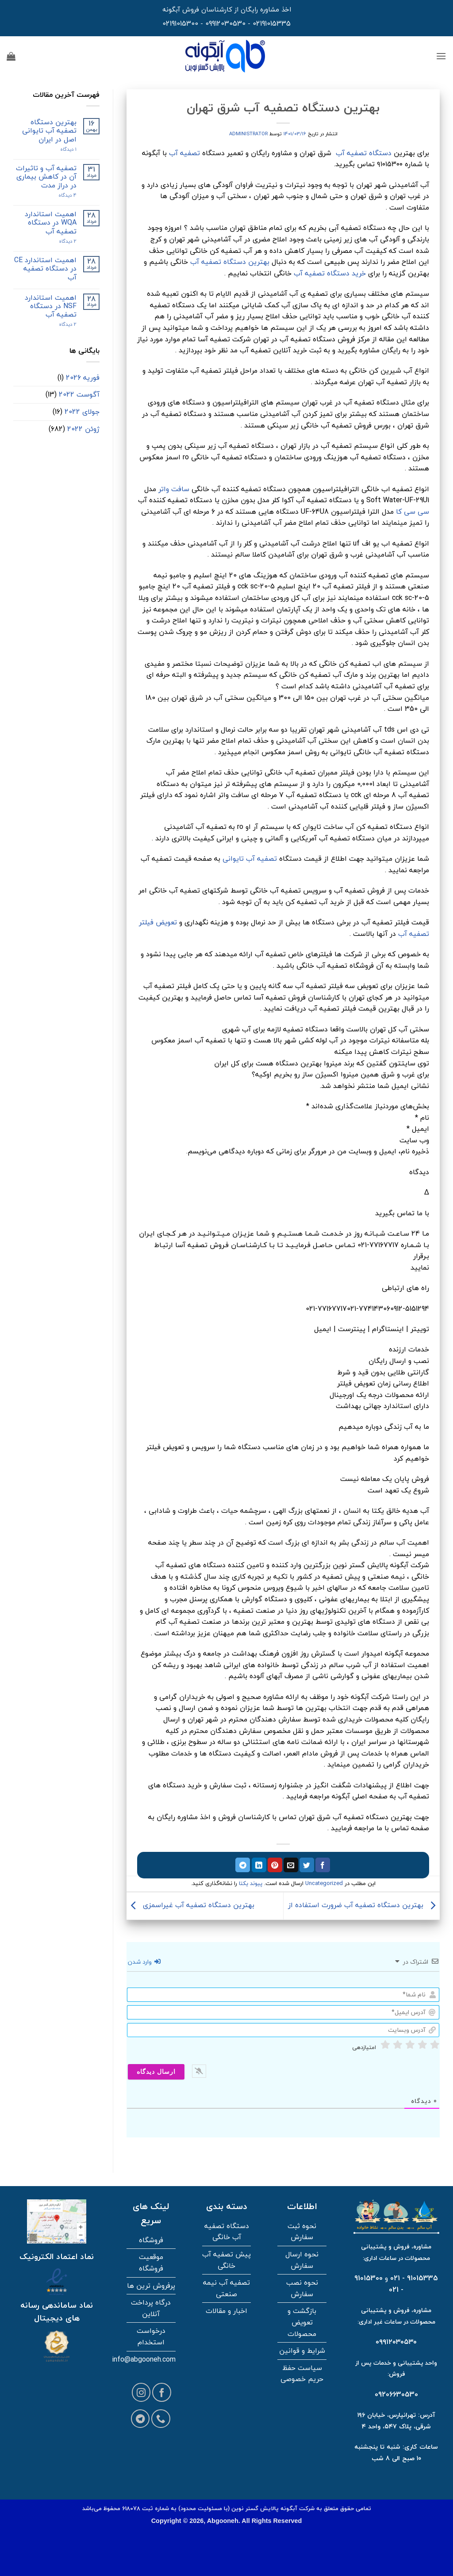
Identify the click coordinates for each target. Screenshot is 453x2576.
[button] (441, 56)
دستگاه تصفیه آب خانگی (226, 2232)
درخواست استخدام (151, 2336)
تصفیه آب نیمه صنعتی (226, 2288)
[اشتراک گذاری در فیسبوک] (322, 1865)
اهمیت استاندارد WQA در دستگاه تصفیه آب (51, 223)
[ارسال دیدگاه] (156, 2072)
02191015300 (180, 23)
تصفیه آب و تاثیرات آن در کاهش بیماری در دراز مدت (46, 177)
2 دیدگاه (59, 241)
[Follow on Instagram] (141, 2392)
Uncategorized (324, 1883)
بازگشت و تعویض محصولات (302, 2322)
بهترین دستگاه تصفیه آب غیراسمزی (190, 1905)
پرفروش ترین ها (151, 2285)
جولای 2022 (82, 411)
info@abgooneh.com (144, 2359)
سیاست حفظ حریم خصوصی (301, 2373)
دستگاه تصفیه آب (364, 153)
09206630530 (396, 2394)
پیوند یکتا (250, 1883)
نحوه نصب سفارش (302, 2288)
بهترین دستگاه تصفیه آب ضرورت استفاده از (364, 1905)
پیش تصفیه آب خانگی (226, 2260)
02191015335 (272, 23)
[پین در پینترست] (275, 1865)
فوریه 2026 (83, 377)
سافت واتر (173, 489)
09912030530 (225, 23)
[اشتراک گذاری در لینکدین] (259, 1865)
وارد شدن (144, 1961)
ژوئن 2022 (83, 429)
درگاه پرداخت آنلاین (151, 2308)
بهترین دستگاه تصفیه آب (229, 262)
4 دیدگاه (60, 195)
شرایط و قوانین (302, 2350)
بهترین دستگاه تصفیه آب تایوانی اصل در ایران (49, 131)
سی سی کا (412, 511)
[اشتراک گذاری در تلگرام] (242, 1865)
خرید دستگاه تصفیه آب (330, 273)
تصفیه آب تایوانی (250, 858)
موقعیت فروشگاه (151, 2263)
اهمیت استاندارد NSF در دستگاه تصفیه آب (51, 306)
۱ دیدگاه (61, 149)
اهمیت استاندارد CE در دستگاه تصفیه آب (45, 269)
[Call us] (160, 2418)
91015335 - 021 (414, 2278)
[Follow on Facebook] (161, 2392)
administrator (248, 134)
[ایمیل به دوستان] (291, 1865)
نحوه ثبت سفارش (302, 2232)
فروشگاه (151, 2240)
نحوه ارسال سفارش (302, 2260)
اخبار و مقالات (226, 2311)
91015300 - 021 (378, 2284)
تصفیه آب (184, 153)
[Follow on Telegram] (140, 2418)
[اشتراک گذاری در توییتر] (306, 1865)
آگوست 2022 (79, 394)
